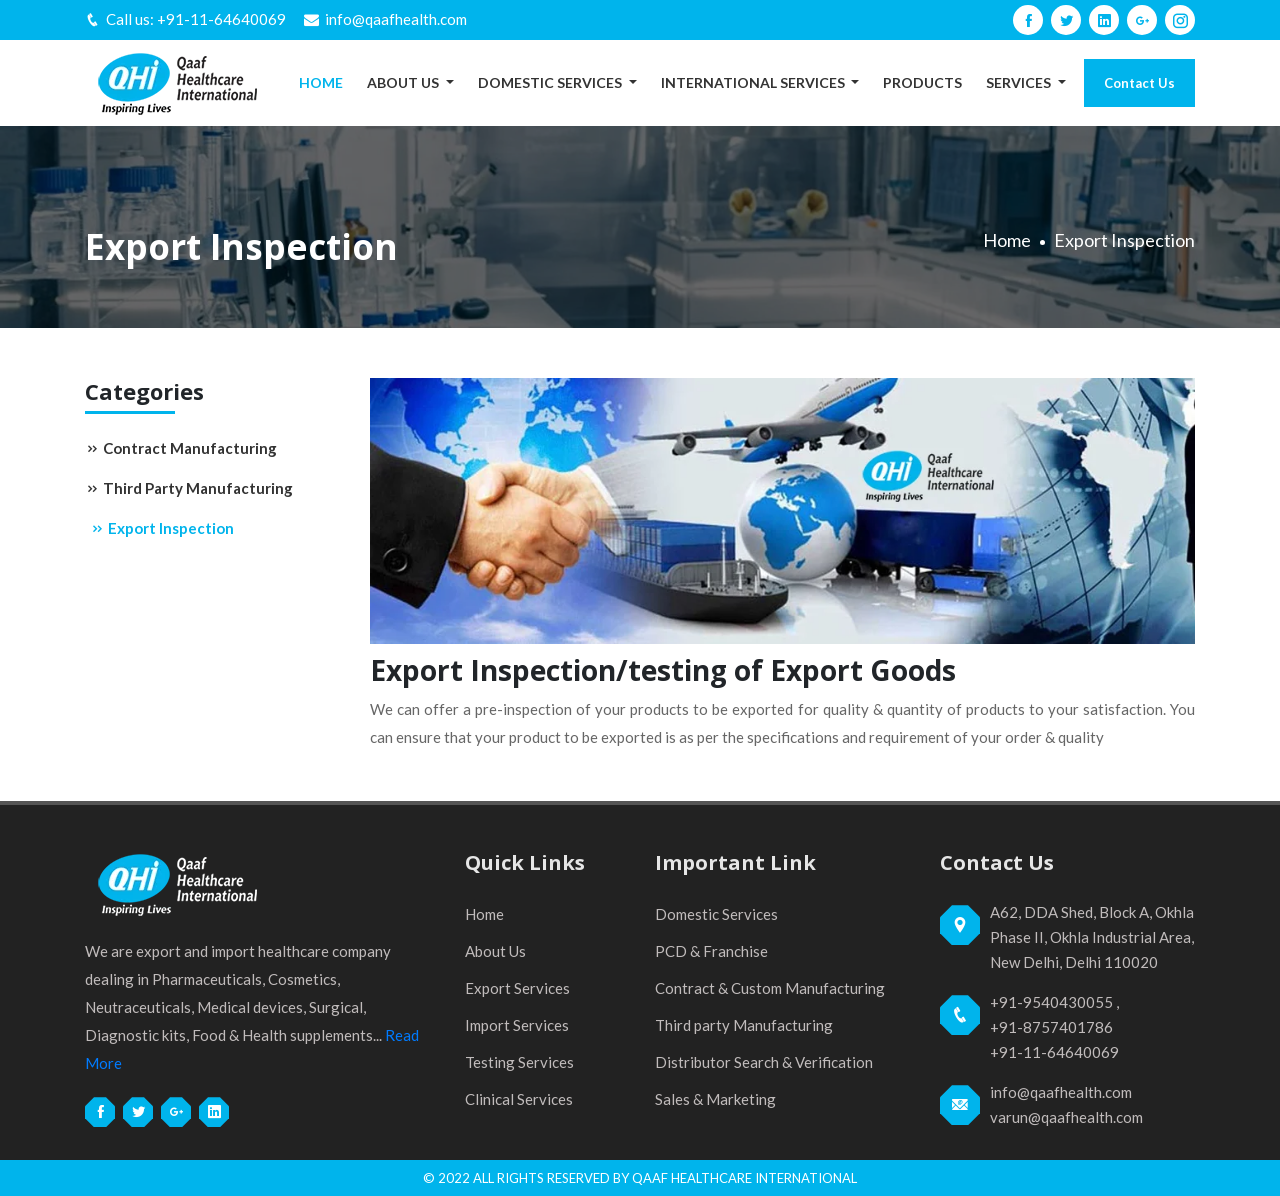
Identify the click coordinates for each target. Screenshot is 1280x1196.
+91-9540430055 (1051, 1002)
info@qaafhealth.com (396, 19)
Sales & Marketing (715, 1099)
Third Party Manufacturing (189, 488)
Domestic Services (716, 914)
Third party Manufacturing (744, 1025)
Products (922, 82)
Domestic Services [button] (551, 82)
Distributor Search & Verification (764, 1062)
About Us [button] (404, 82)
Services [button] (1020, 82)
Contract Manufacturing (181, 448)
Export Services (517, 988)
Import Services (517, 1025)
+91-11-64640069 (221, 19)
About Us (495, 951)
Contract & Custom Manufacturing (770, 988)
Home (321, 82)
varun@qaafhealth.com (1066, 1117)
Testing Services (519, 1062)
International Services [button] (754, 82)
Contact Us (1139, 83)
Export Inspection (162, 528)
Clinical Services (519, 1099)
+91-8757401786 (1051, 1027)
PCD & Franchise (711, 951)
